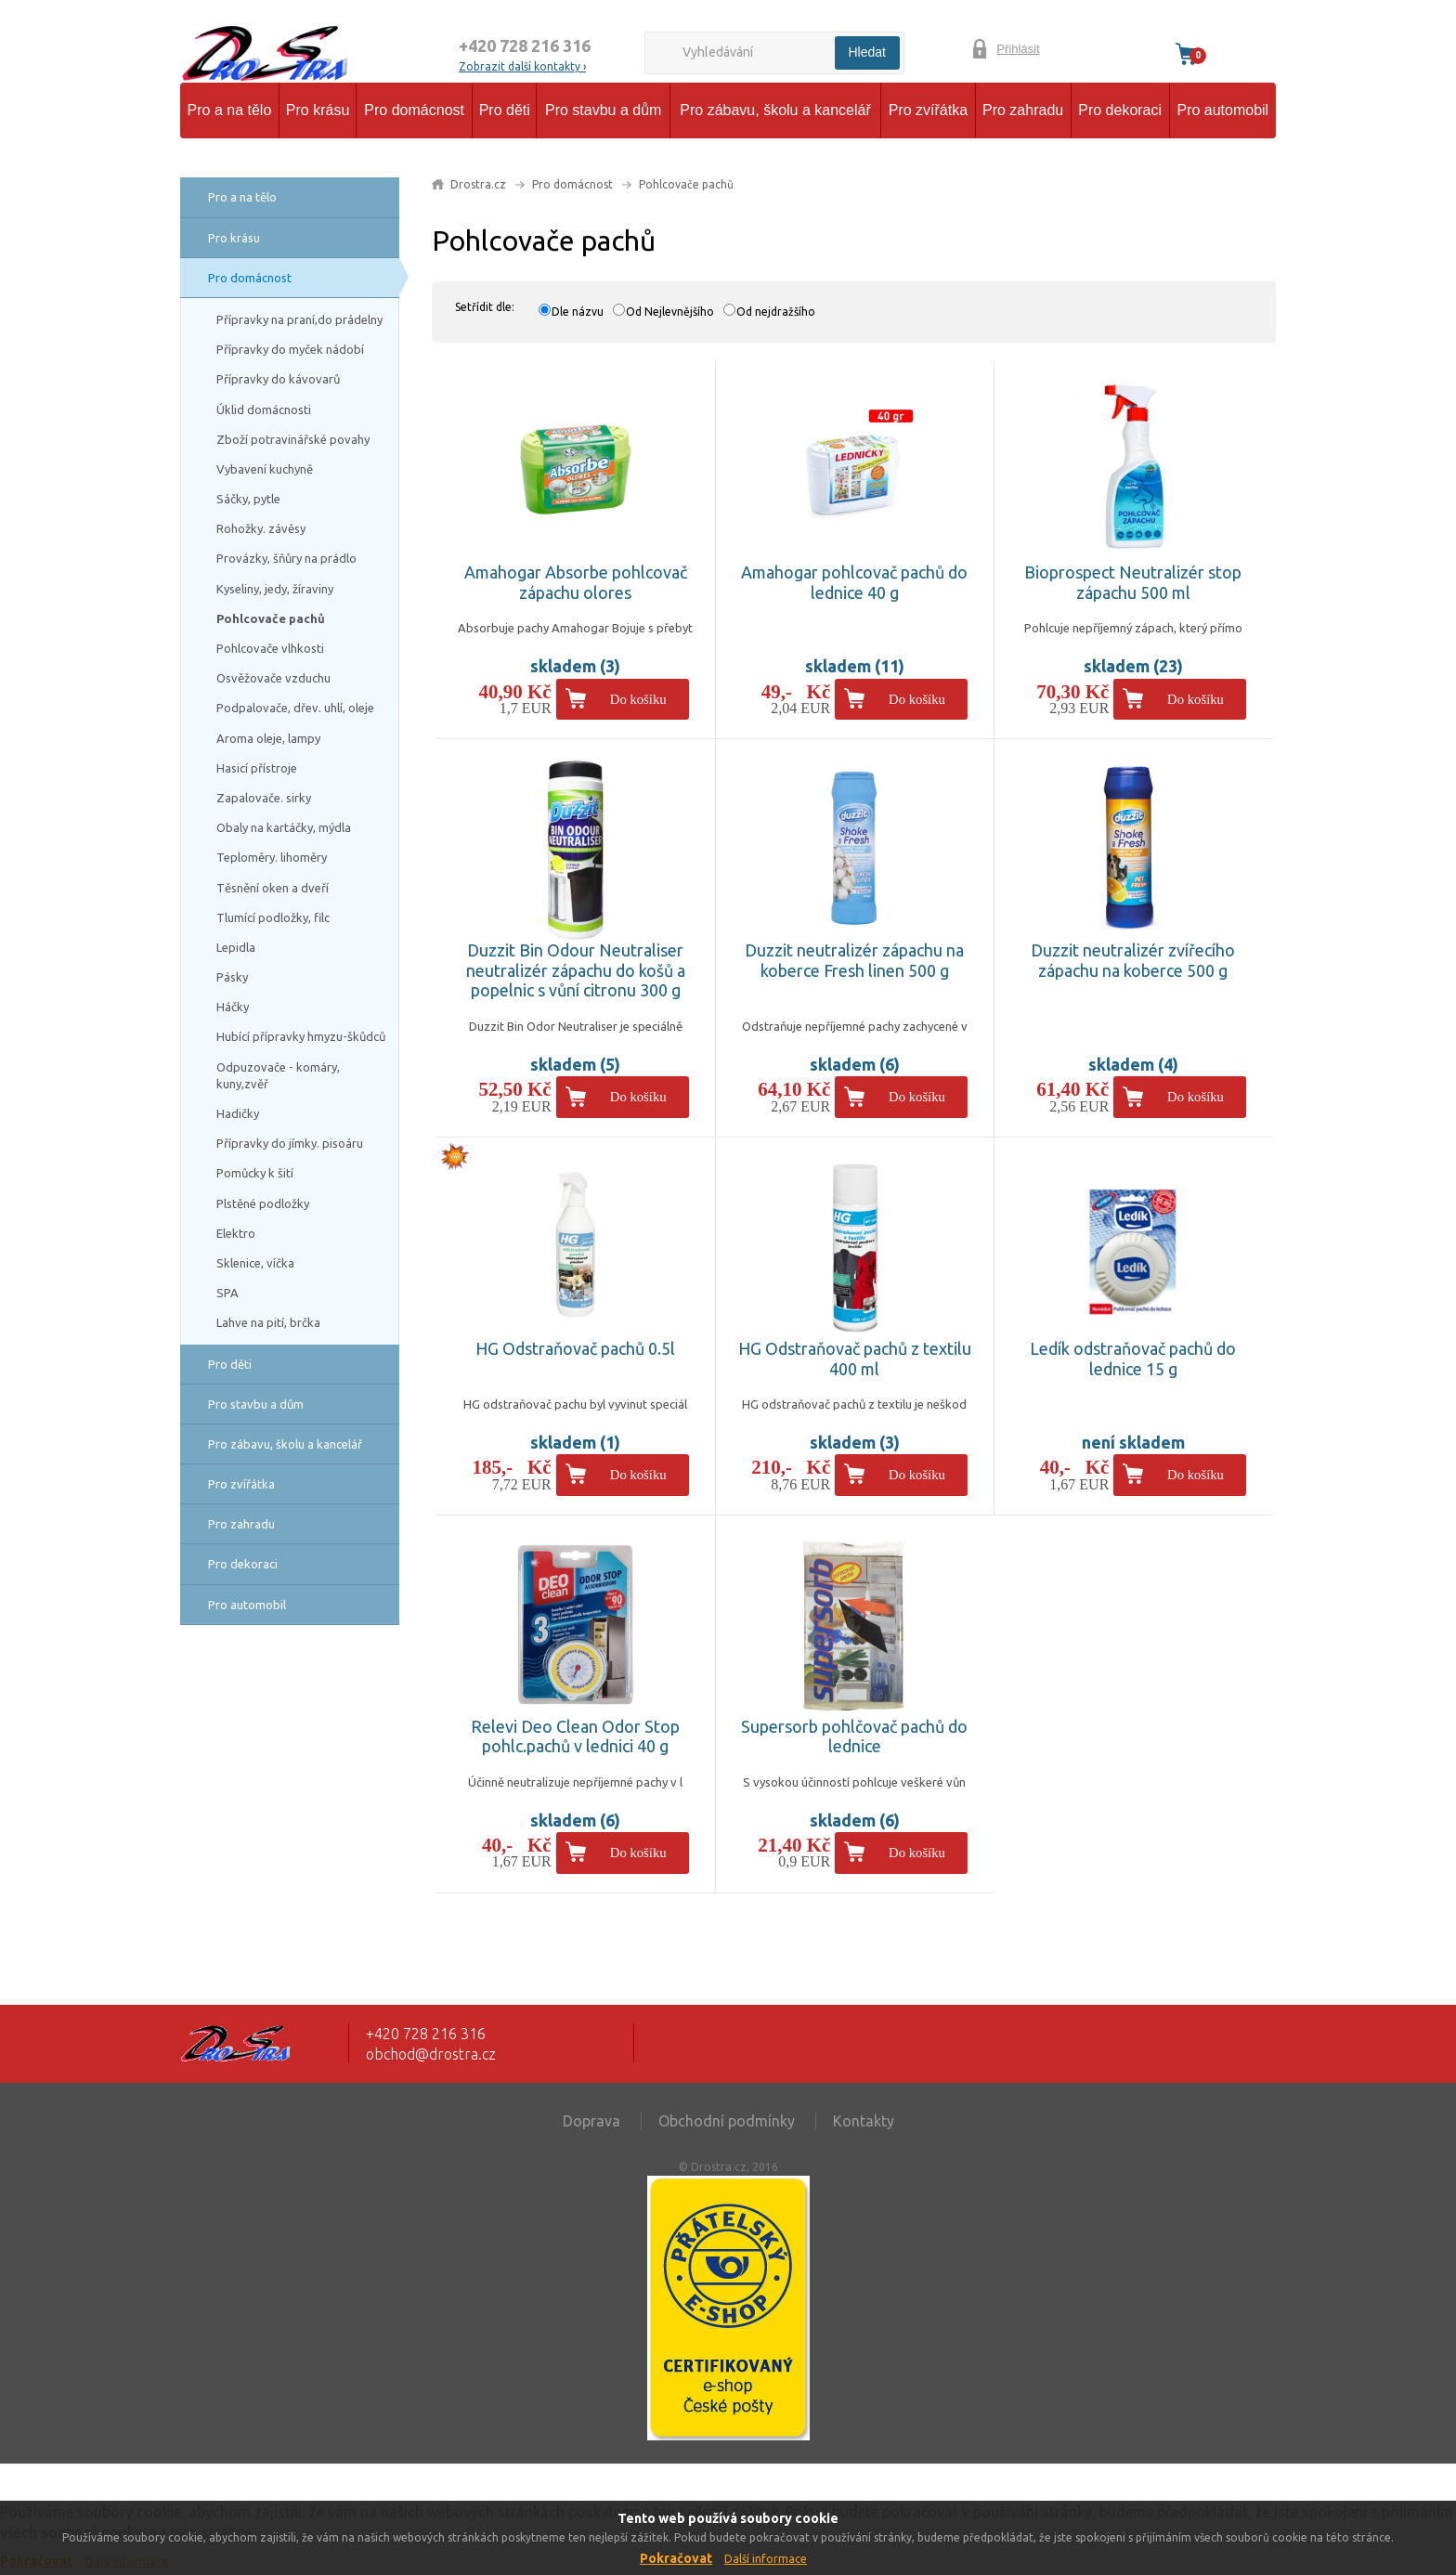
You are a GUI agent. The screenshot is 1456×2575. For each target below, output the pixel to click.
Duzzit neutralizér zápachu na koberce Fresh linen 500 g (854, 960)
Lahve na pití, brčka (268, 1322)
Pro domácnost (414, 110)
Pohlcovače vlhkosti (270, 648)
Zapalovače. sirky (263, 797)
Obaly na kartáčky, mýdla (283, 827)
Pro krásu (317, 110)
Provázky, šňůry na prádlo (286, 558)
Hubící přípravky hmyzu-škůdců (300, 1036)
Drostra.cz (478, 184)
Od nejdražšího (775, 312)
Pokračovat (676, 2558)
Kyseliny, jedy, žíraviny (274, 588)
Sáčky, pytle (248, 498)
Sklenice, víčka (255, 1262)
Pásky (232, 976)
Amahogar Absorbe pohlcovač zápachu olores (575, 582)
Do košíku (638, 699)
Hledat (867, 52)
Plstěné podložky (262, 1203)
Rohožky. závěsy (261, 528)
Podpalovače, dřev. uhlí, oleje (295, 707)
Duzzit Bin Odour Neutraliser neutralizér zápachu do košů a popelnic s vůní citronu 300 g (575, 970)
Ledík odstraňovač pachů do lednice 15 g (1133, 1358)
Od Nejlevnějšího (670, 312)
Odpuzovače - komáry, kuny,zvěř (278, 1075)
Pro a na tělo (230, 110)
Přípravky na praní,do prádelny (299, 319)
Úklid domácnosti (263, 409)
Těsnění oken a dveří (272, 887)
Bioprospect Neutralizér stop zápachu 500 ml (1133, 582)
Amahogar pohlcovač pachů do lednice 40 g (854, 582)
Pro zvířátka (928, 110)
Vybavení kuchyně (264, 468)
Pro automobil (1222, 110)
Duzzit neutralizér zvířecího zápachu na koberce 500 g (1133, 960)
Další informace (765, 2559)
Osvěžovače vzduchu (273, 677)
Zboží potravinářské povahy (293, 439)
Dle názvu (578, 312)
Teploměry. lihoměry (271, 857)
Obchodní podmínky (726, 2121)
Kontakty (863, 2121)
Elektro (235, 1233)
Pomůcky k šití (254, 1172)
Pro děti (504, 110)
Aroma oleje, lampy (268, 738)
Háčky (232, 1006)
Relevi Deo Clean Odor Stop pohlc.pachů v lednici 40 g (575, 1736)
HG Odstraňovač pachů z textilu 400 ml (854, 1358)
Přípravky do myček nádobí (290, 349)
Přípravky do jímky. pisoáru (289, 1143)
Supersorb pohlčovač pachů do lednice (854, 1736)
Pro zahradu (1022, 110)
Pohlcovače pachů (270, 618)
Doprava (591, 2121)
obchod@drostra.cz (431, 2054)
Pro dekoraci (1120, 110)
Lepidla (235, 947)
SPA (227, 1292)
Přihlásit (1017, 49)
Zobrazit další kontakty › (522, 66)
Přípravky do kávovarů (278, 378)
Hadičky (237, 1113)
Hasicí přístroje (256, 767)
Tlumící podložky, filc (273, 917)
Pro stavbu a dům (603, 110)
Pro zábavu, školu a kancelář (775, 110)
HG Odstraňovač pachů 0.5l (575, 1348)
